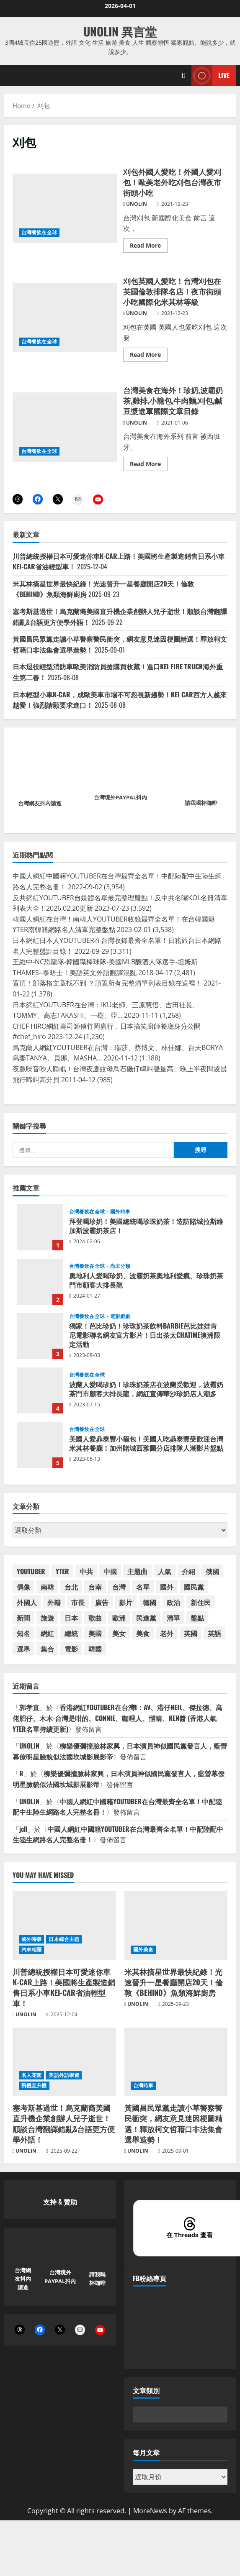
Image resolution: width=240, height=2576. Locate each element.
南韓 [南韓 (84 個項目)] (47, 1587)
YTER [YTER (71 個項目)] (62, 1571)
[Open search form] (183, 75)
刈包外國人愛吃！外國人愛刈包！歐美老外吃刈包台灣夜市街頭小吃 (65, 208)
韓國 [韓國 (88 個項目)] (95, 1649)
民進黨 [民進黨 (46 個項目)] (146, 1618)
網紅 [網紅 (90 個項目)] (47, 1633)
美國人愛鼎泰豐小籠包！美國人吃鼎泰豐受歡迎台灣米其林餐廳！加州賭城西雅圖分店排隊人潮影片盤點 (40, 1445)
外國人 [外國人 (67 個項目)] (27, 1602)
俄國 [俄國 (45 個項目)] (212, 1571)
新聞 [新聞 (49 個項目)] (23, 1618)
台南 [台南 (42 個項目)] (95, 1587)
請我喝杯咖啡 (201, 803)
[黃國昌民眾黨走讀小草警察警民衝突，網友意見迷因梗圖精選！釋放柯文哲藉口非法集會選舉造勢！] (176, 2062)
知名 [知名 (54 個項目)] (23, 1633)
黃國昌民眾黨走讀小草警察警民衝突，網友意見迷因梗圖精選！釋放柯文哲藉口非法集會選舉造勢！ (173, 2123)
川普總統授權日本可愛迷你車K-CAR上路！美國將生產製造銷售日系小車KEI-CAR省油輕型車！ (64, 1987)
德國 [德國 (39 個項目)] (149, 1602)
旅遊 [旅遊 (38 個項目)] (47, 1618)
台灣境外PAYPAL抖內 (120, 797)
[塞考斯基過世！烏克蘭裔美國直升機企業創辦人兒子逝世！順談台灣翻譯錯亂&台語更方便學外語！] (64, 2062)
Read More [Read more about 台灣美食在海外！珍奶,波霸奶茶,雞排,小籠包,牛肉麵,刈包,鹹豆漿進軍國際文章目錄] (149, 465)
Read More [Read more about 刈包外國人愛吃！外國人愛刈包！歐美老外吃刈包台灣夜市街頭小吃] (149, 247)
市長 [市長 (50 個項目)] (78, 1602)
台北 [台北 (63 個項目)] (71, 1587)
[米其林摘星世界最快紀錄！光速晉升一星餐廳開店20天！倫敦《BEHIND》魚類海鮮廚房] (176, 1925)
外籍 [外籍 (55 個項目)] (54, 1602)
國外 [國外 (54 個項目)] (166, 1587)
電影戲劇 (120, 1316)
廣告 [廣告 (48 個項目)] (101, 1602)
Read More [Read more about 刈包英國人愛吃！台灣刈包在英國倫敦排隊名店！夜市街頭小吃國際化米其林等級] (149, 356)
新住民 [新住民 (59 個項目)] (201, 1602)
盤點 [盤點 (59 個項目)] (197, 1618)
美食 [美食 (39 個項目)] (143, 1633)
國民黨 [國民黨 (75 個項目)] (194, 1587)
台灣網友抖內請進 (40, 803)
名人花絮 (31, 2075)
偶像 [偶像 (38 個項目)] (23, 1587)
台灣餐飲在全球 (39, 232)
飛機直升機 (34, 2085)
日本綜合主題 (64, 1939)
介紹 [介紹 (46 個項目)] (188, 1571)
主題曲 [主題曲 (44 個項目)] (137, 1571)
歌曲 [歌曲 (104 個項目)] (95, 1618)
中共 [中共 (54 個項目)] (86, 1571)
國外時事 (120, 1211)
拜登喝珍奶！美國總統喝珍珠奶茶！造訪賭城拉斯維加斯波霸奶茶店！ (40, 1227)
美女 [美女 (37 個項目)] (119, 1633)
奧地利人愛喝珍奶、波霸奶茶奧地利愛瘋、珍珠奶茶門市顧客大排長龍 (40, 1282)
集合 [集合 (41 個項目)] (47, 1649)
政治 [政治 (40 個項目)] (173, 1602)
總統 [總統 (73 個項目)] (71, 1633)
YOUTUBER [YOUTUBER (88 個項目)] (31, 1571)
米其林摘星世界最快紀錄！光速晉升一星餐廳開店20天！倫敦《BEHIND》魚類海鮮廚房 (173, 1982)
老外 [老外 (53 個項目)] (166, 1633)
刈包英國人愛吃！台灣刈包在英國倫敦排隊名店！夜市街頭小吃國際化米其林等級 (65, 317)
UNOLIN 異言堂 (120, 31)
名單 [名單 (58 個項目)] (143, 1587)
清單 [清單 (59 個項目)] (173, 1618)
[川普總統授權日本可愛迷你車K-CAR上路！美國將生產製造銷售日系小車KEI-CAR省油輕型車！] (64, 1925)
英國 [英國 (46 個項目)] (190, 1633)
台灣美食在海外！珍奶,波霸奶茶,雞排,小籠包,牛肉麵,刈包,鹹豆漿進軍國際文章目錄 (65, 427)
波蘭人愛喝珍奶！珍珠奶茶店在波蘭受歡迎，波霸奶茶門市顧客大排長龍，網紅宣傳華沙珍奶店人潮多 (40, 1390)
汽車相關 (31, 1949)
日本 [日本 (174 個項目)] (71, 1618)
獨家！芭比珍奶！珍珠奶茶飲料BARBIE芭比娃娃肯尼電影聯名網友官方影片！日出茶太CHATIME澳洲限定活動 (40, 1336)
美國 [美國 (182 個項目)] (95, 1633)
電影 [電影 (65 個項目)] (71, 1649)
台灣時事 (143, 2085)
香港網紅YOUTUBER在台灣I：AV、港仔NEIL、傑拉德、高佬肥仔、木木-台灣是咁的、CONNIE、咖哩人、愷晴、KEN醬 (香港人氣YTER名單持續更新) (117, 1718)
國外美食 (143, 1949)
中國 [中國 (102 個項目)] (110, 1571)
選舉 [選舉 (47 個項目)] (23, 1649)
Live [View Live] (210, 75)
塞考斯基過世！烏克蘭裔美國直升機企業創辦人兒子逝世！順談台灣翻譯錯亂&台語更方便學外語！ (64, 2123)
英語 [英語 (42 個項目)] (214, 1633)
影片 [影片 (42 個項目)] (125, 1602)
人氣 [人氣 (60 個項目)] (164, 1571)
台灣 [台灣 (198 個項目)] (119, 1587)
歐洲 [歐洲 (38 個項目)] (119, 1618)
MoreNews (150, 2510)
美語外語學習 (64, 2075)
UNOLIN (136, 203)
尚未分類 (120, 1266)
